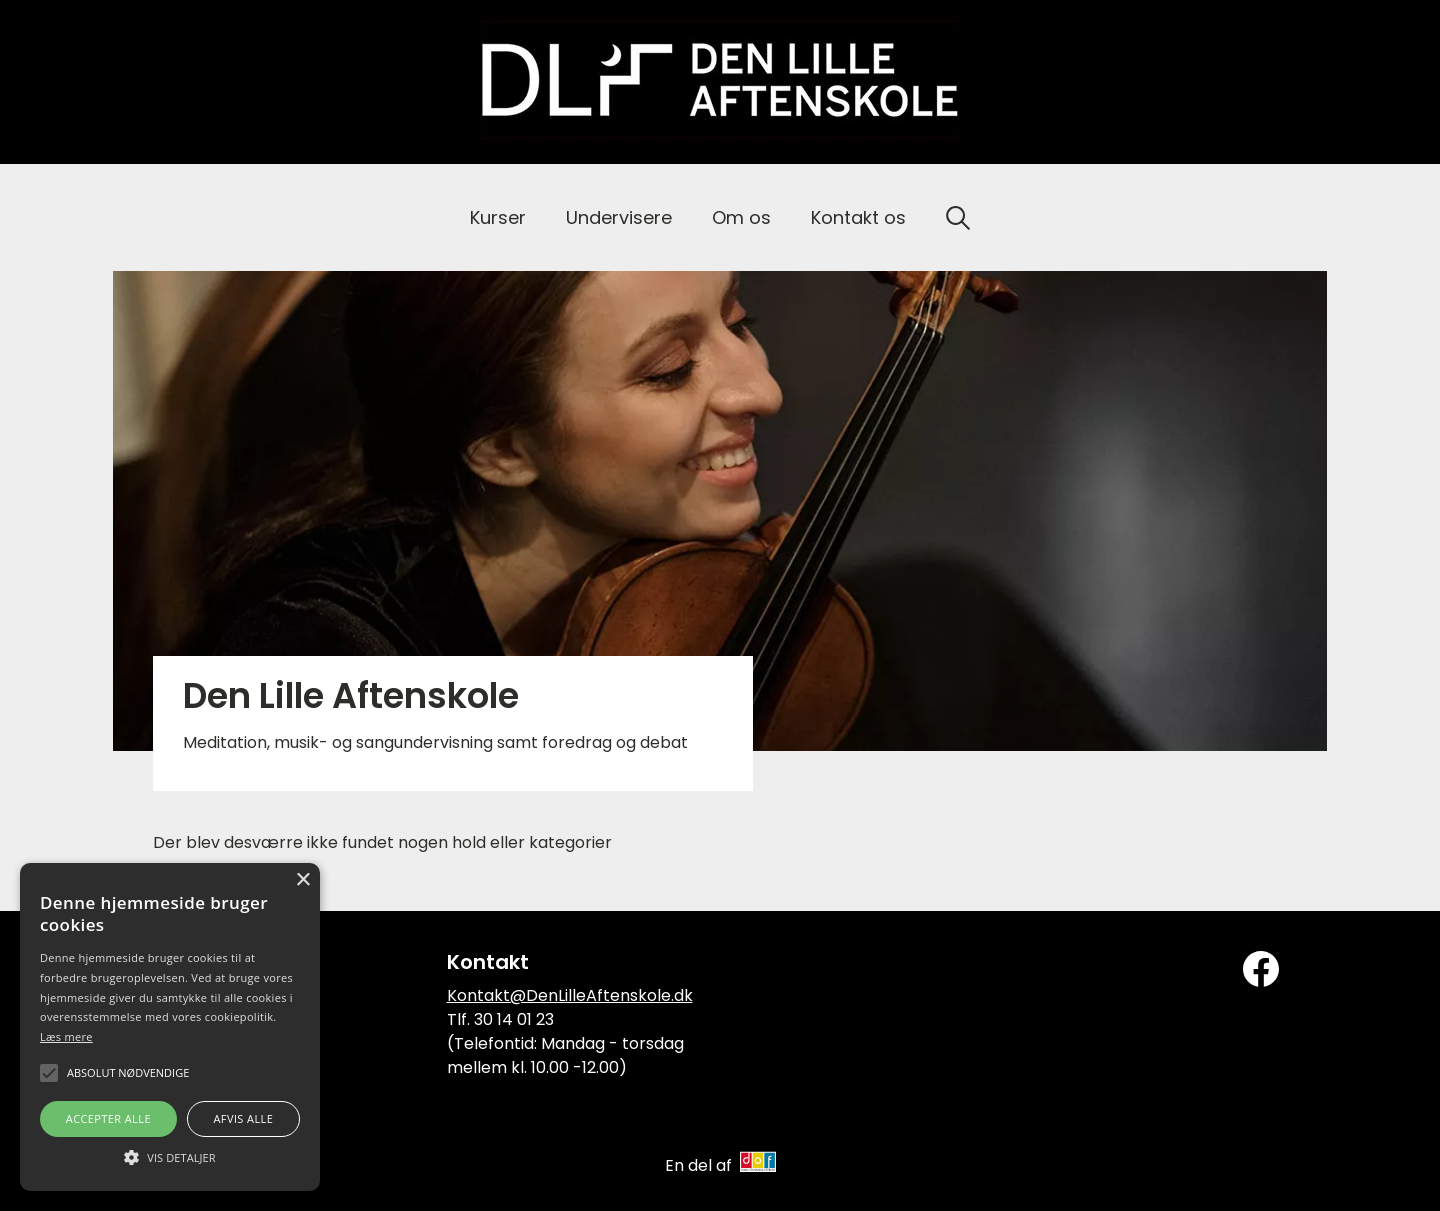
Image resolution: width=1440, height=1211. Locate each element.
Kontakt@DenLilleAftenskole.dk (570, 995)
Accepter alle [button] (108, 1118)
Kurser (498, 217)
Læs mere (66, 1036)
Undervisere (619, 217)
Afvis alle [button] (243, 1118)
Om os (741, 217)
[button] (170, 1156)
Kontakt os (858, 217)
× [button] (302, 880)
